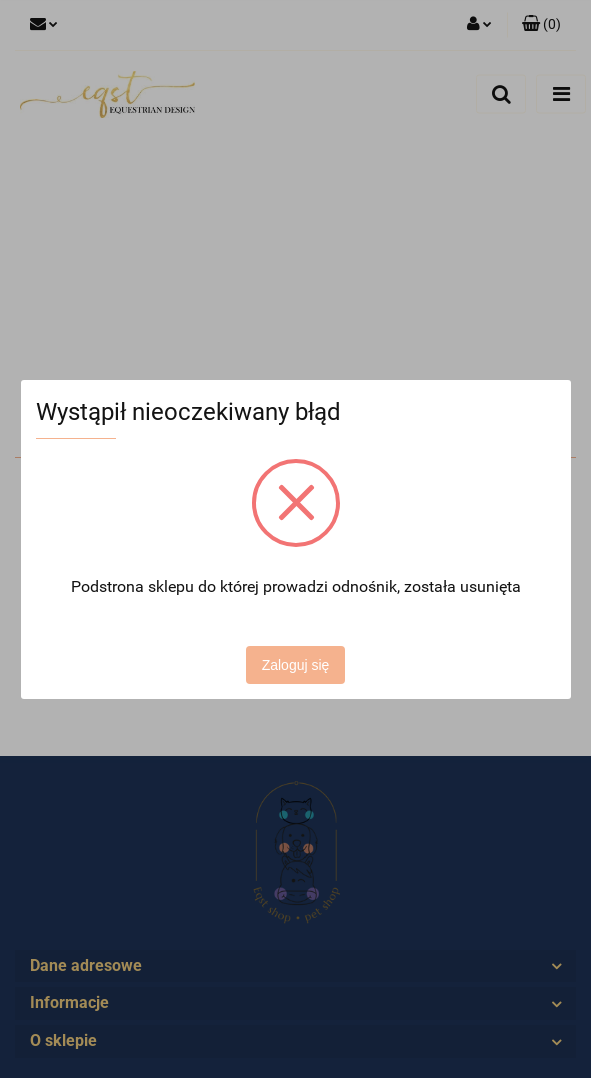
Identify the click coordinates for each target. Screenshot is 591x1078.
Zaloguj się (296, 665)
